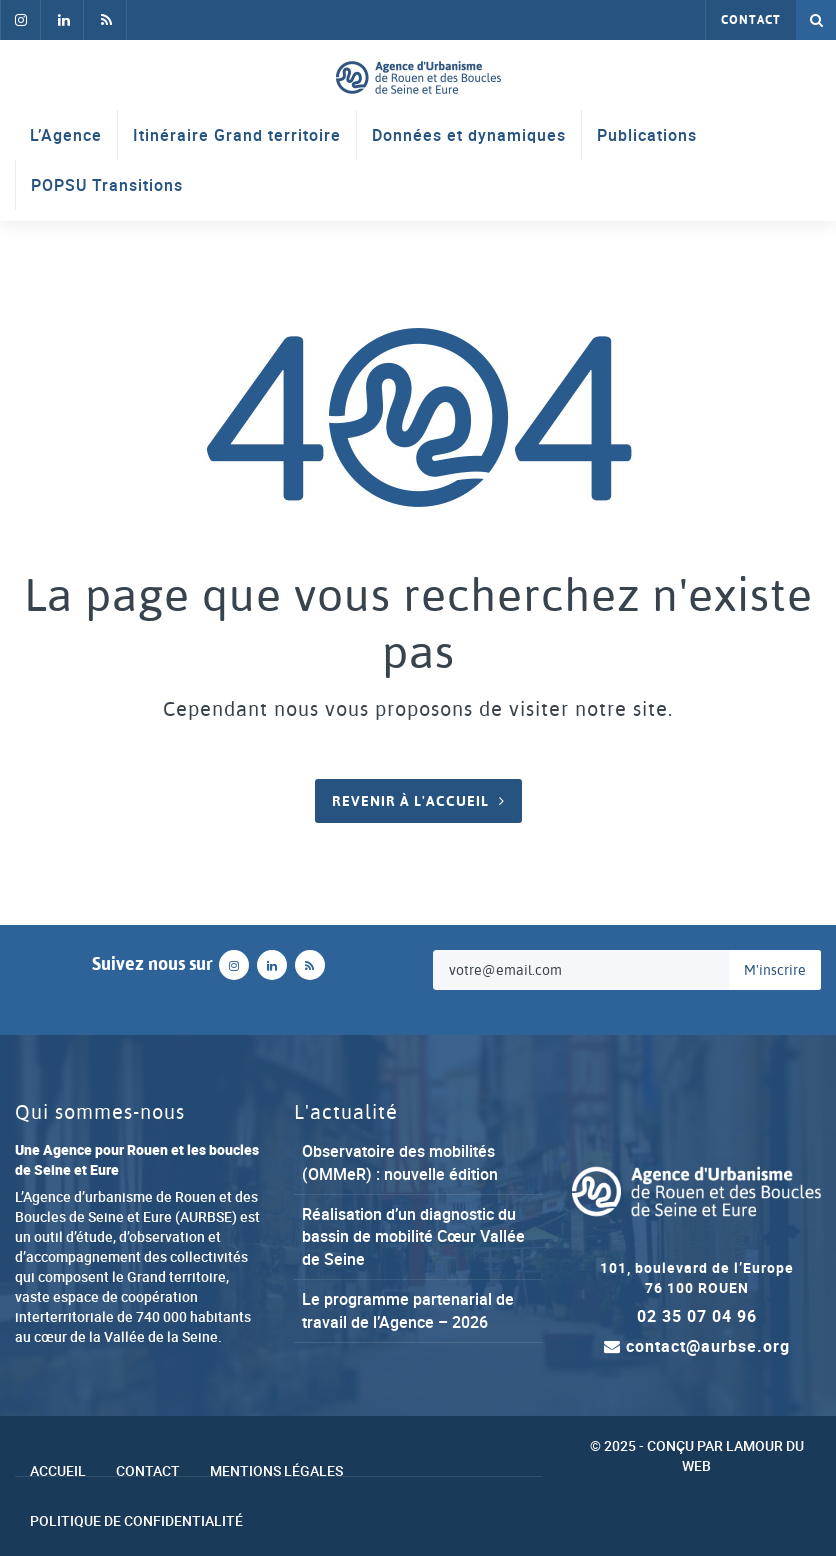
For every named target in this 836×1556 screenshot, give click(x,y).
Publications (647, 135)
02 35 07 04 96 (697, 1316)
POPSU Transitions (107, 185)
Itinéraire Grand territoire (237, 135)
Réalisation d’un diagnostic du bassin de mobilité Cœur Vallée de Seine (413, 1237)
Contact (751, 20)
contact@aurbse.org (697, 1346)
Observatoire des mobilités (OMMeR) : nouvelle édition (400, 1162)
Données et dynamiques (469, 135)
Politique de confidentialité (136, 1520)
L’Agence (66, 135)
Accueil (58, 1470)
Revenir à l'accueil (410, 801)
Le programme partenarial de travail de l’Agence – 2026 (408, 1310)
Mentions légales (276, 1470)
